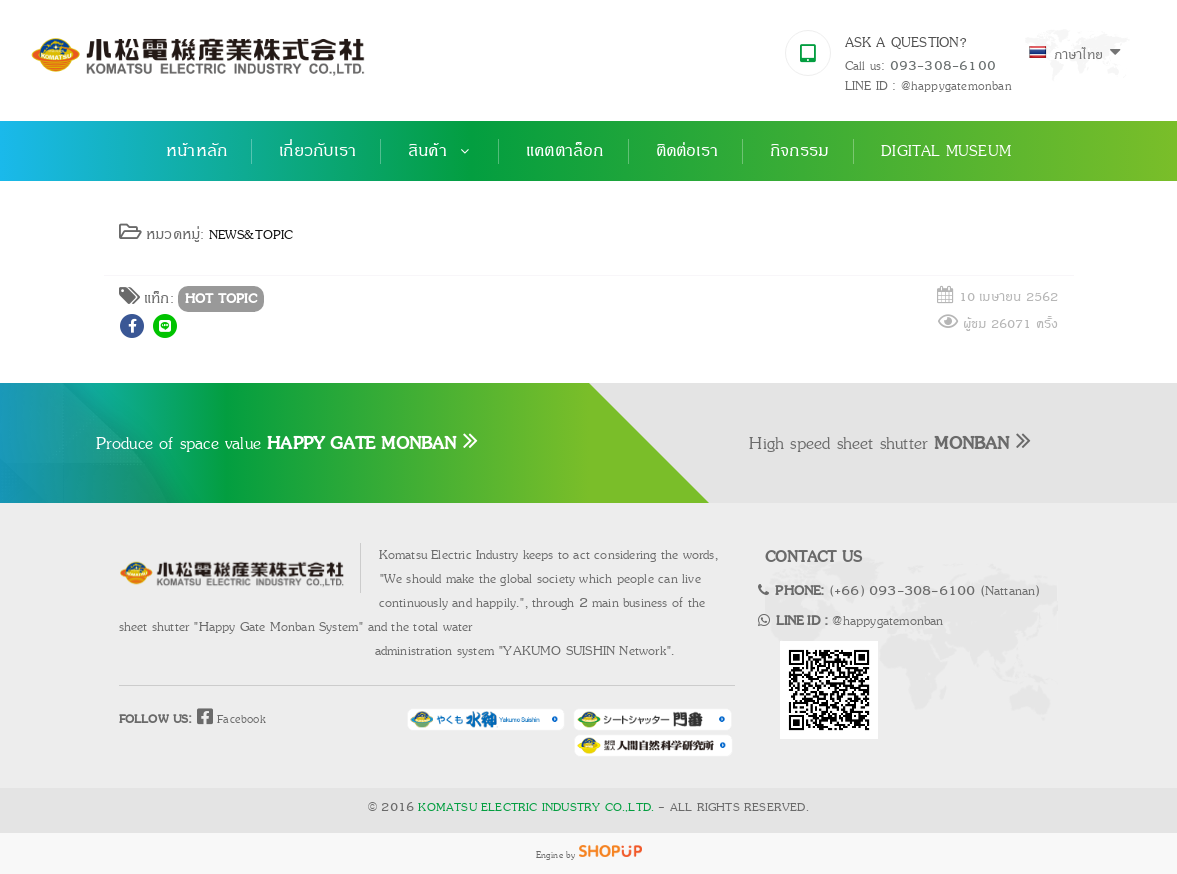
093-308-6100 (943, 66)
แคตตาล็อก (565, 151)
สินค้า (441, 151)
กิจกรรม (799, 151)
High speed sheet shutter (890, 443)
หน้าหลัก (196, 151)
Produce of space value (287, 443)
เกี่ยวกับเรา (317, 151)
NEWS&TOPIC (251, 234)
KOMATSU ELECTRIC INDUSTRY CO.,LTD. (536, 807)
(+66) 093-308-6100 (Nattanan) (935, 590)
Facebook (229, 718)
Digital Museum (946, 151)
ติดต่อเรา (687, 151)
